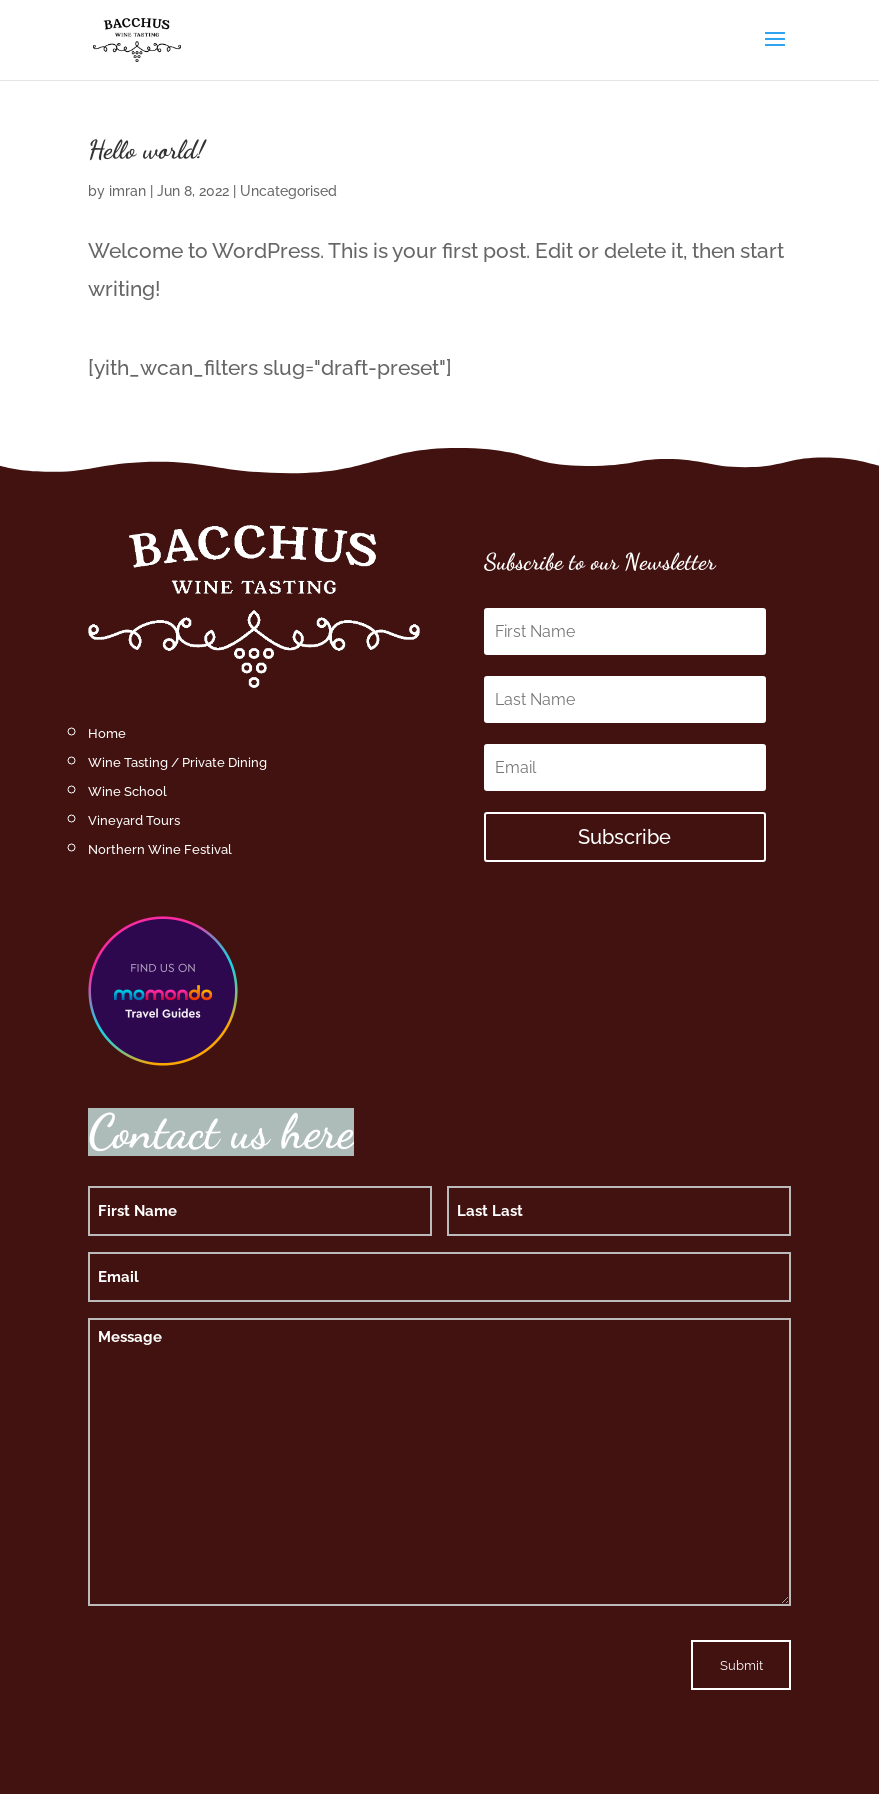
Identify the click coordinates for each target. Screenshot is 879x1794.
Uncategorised (288, 191)
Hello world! (146, 149)
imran (127, 191)
